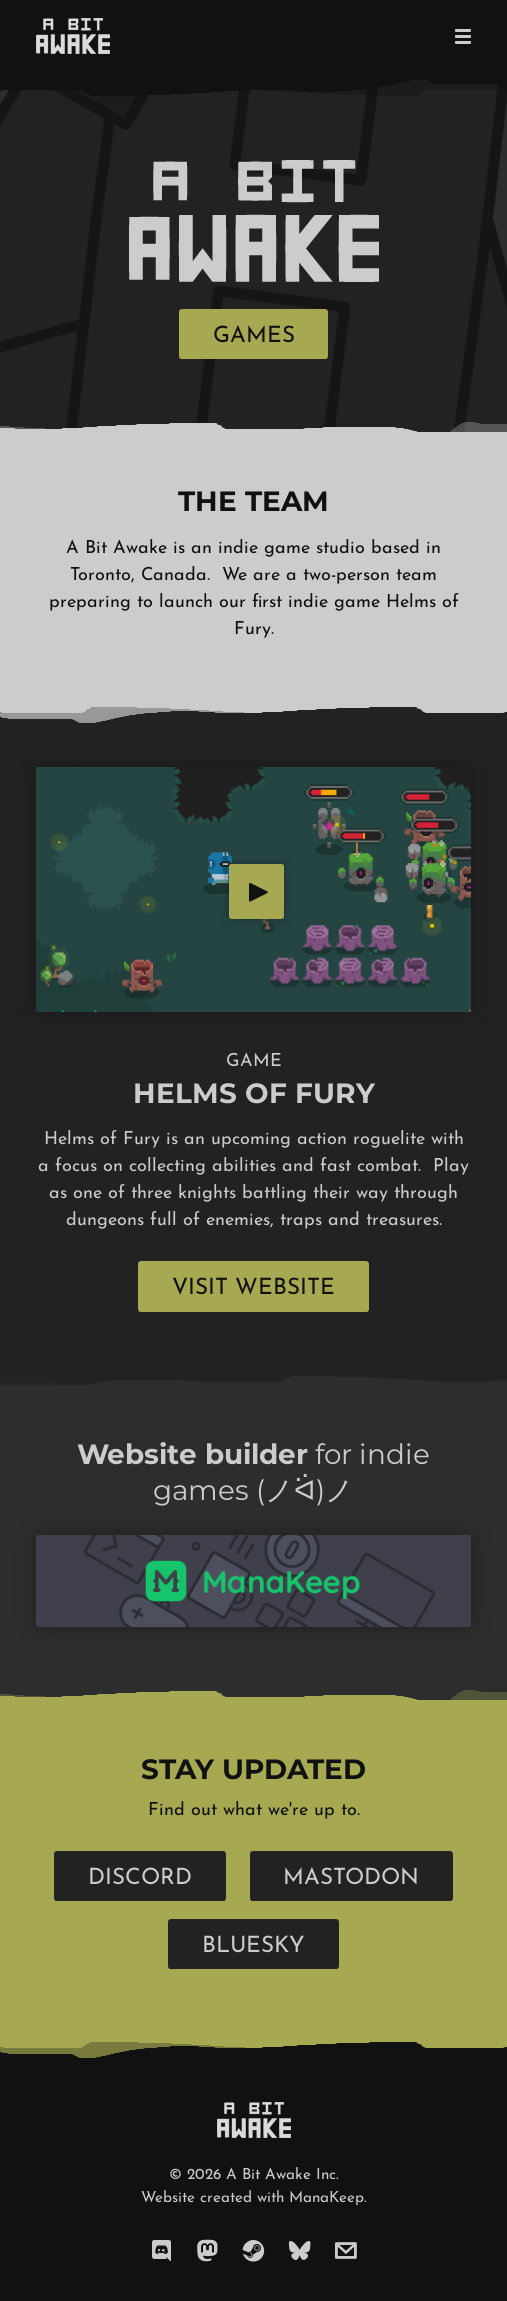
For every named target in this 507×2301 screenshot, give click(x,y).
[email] (346, 2251)
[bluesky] (300, 2251)
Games (254, 336)
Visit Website (253, 1288)
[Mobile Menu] (457, 36)
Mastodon (351, 1878)
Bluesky (253, 1946)
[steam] (254, 2251)
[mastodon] (208, 2251)
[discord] (162, 2251)
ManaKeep (326, 2198)
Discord (140, 1878)
